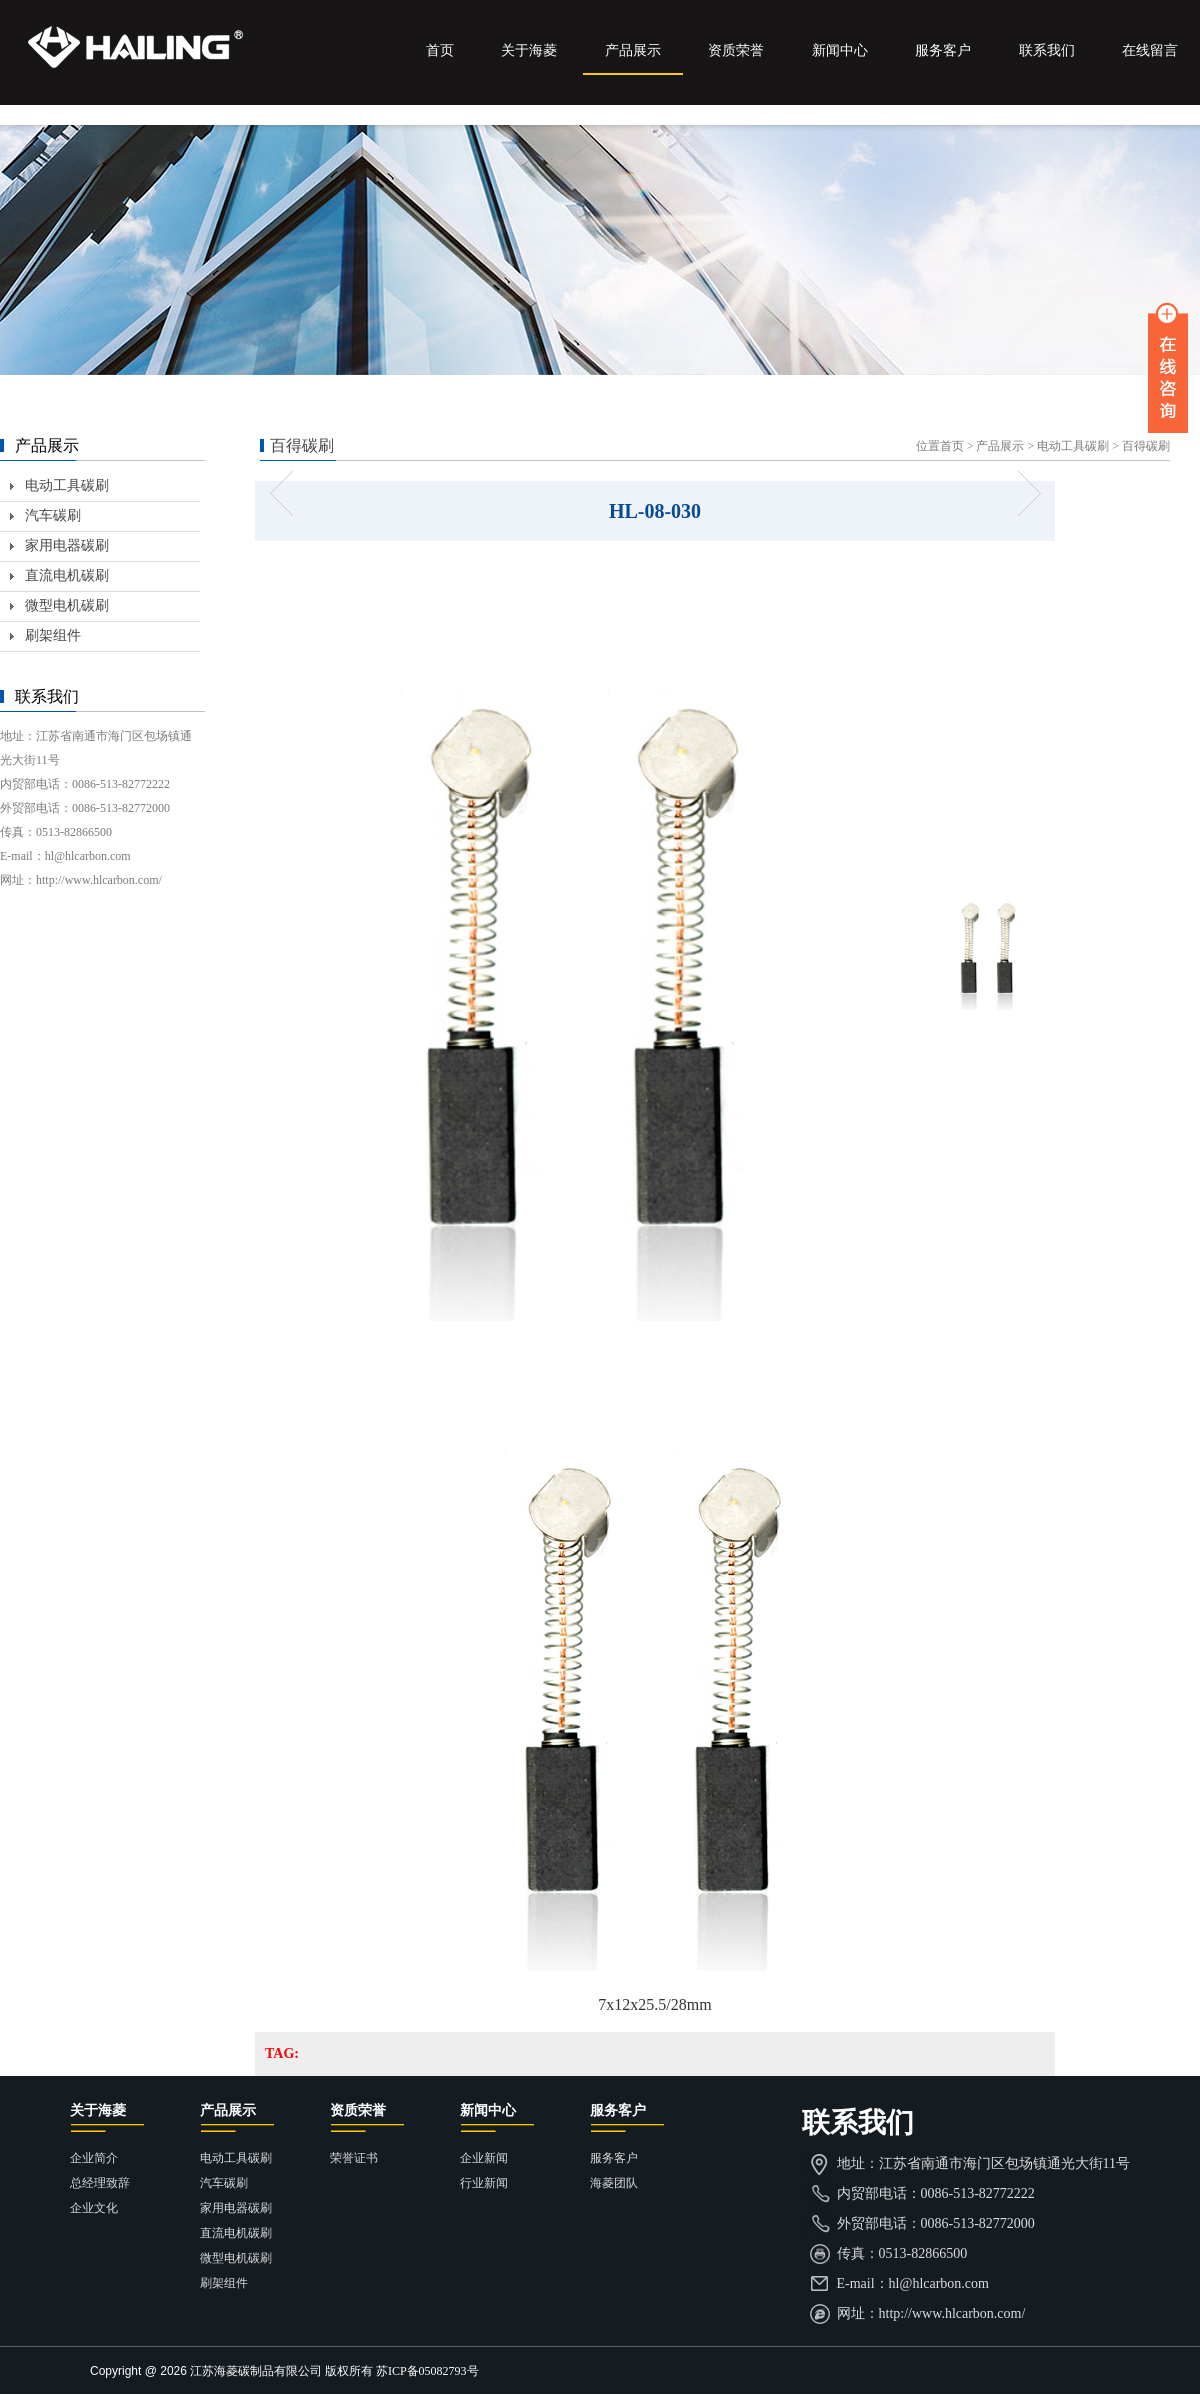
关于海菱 (529, 50)
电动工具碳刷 (1073, 446)
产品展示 (633, 50)
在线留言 (1150, 50)
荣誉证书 (354, 2158)
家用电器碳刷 (67, 545)
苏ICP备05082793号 (427, 2371)
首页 (440, 50)
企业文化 (94, 2208)
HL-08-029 (287, 493)
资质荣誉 (736, 50)
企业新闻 (484, 2158)
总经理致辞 (100, 2183)
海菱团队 (614, 2183)
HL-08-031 (1022, 493)
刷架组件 (53, 635)
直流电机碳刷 (67, 575)
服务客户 (943, 50)
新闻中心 (840, 50)
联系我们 (1047, 50)
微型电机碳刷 (67, 605)
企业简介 (94, 2158)
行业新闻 (484, 2183)
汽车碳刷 (53, 515)
